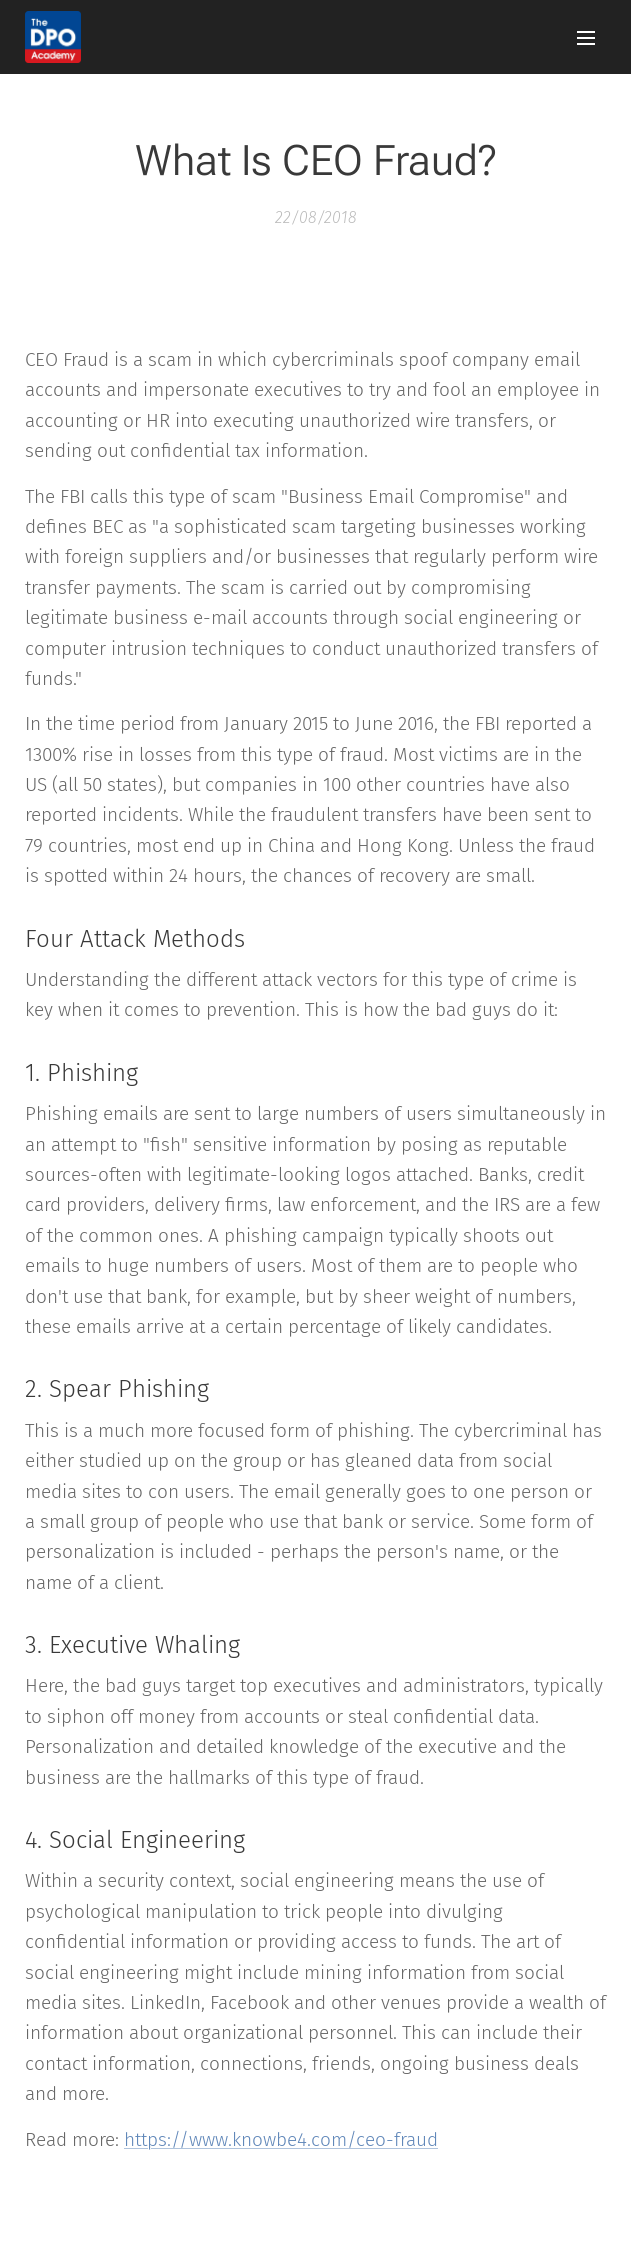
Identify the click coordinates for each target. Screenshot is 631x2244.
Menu (586, 38)
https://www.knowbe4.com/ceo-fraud (281, 2139)
